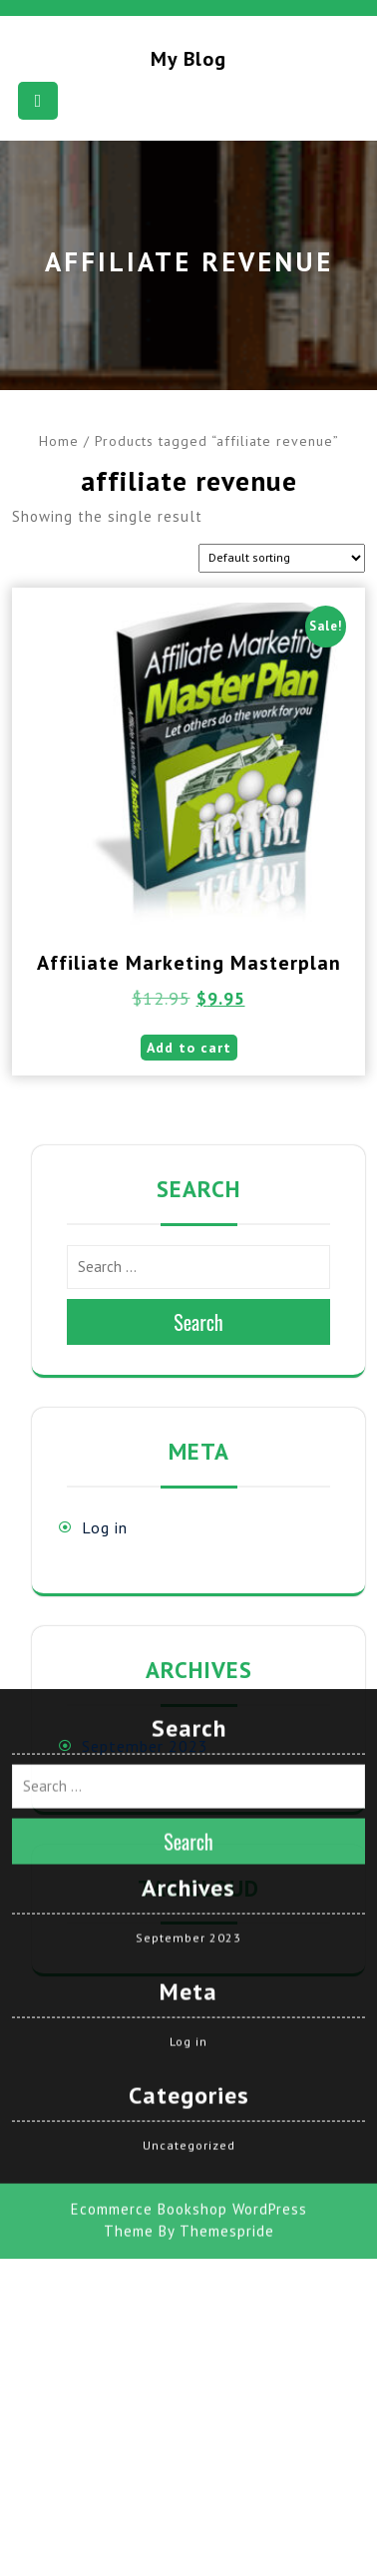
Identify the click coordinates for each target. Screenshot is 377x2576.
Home (59, 441)
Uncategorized (189, 1891)
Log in (105, 1527)
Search (198, 1322)
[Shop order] (281, 558)
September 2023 (145, 1746)
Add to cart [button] (189, 1048)
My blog (188, 59)
